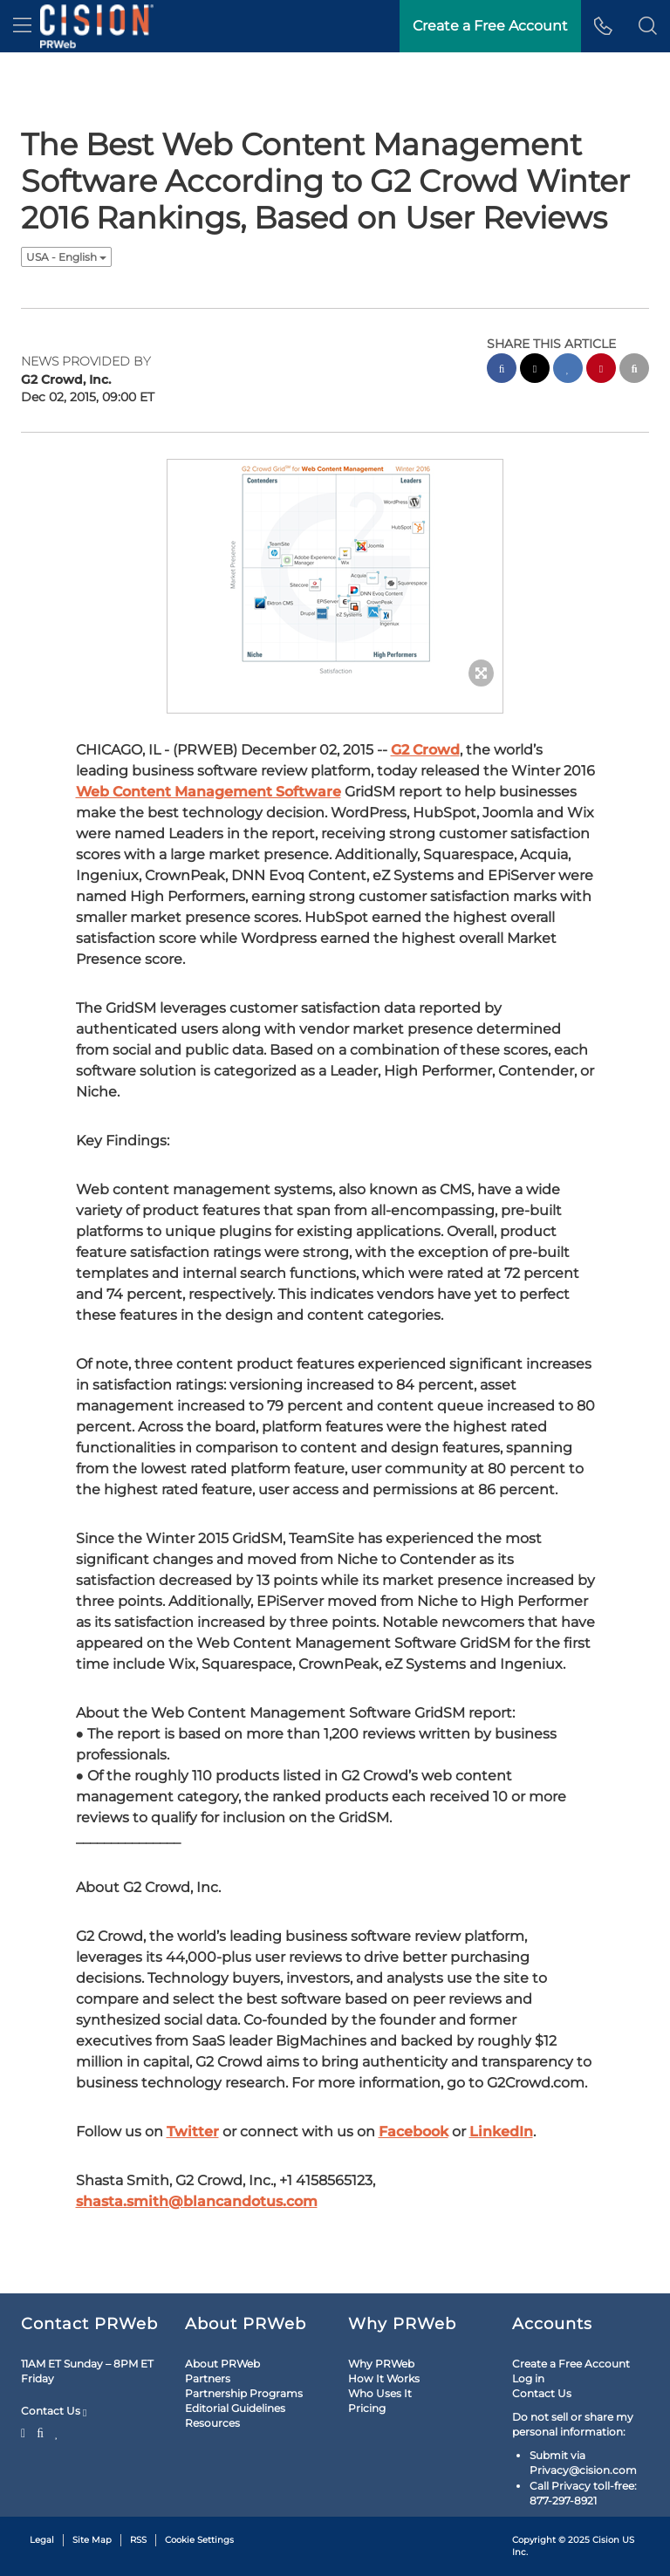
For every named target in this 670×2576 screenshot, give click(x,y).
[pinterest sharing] (601, 370)
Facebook (413, 2131)
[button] (648, 26)
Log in (528, 2378)
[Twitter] (25, 2431)
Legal (42, 2539)
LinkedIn (501, 2131)
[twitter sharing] (535, 370)
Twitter (193, 2131)
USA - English (66, 256)
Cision (605, 2539)
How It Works (384, 2378)
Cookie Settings (199, 2539)
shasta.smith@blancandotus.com (197, 2201)
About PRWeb (222, 2363)
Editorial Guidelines (235, 2408)
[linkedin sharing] (568, 370)
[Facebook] (40, 2431)
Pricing (367, 2408)
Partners (207, 2378)
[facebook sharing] (501, 370)
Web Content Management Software (208, 791)
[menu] (22, 26)
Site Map (92, 2539)
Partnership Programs (244, 2393)
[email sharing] (634, 370)
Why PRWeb (381, 2363)
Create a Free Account (571, 2363)
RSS (138, 2539)
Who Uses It (380, 2393)
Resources (212, 2422)
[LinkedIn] (57, 2431)
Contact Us (53, 2411)
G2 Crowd (425, 749)
